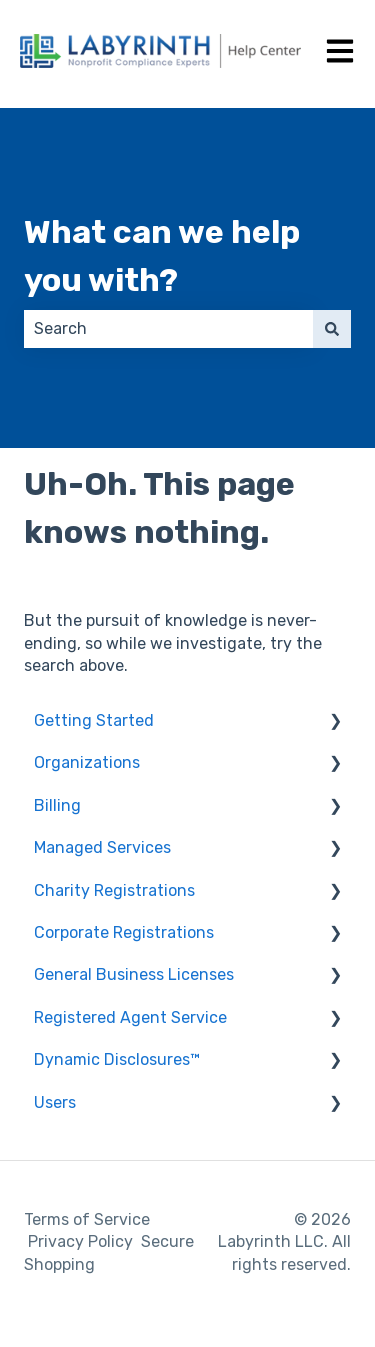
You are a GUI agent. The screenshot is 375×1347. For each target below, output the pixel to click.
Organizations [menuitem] (87, 762)
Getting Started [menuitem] (94, 720)
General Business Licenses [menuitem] (134, 974)
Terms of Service (87, 1219)
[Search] (332, 329)
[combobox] (168, 329)
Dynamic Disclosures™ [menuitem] (117, 1059)
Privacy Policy (80, 1241)
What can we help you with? (162, 256)
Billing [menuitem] (57, 805)
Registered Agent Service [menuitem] (130, 1017)
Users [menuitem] (55, 1102)
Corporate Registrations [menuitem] (124, 932)
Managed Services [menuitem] (102, 847)
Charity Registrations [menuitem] (114, 890)
